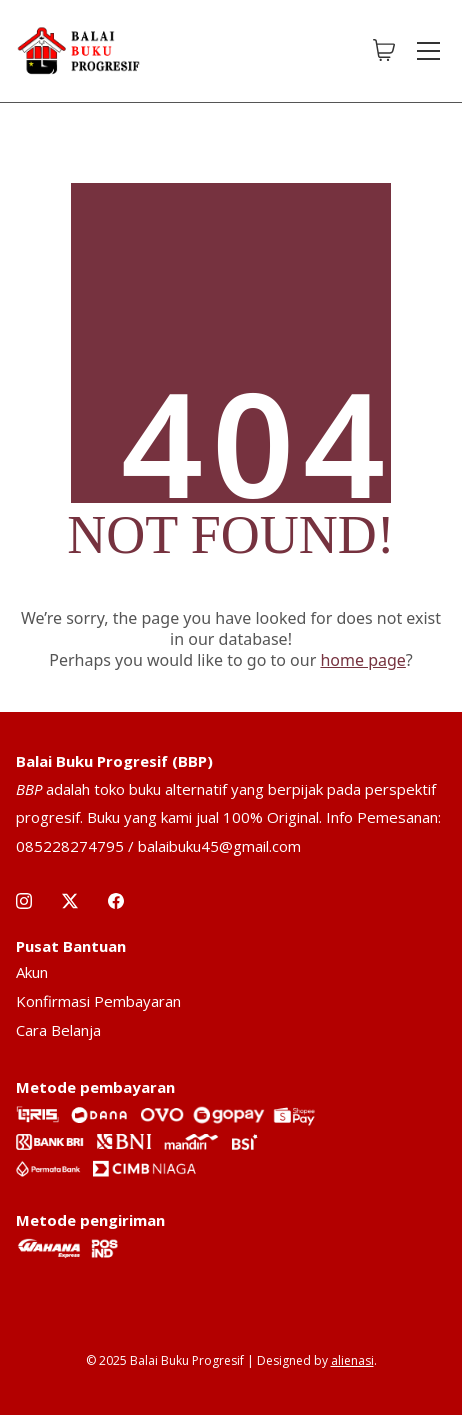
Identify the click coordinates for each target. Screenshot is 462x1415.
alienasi (352, 1360)
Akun (32, 972)
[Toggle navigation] (428, 51)
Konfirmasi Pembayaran (98, 1001)
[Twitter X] (70, 901)
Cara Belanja (58, 1030)
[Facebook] (116, 901)
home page (362, 660)
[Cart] (384, 51)
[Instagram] (24, 901)
